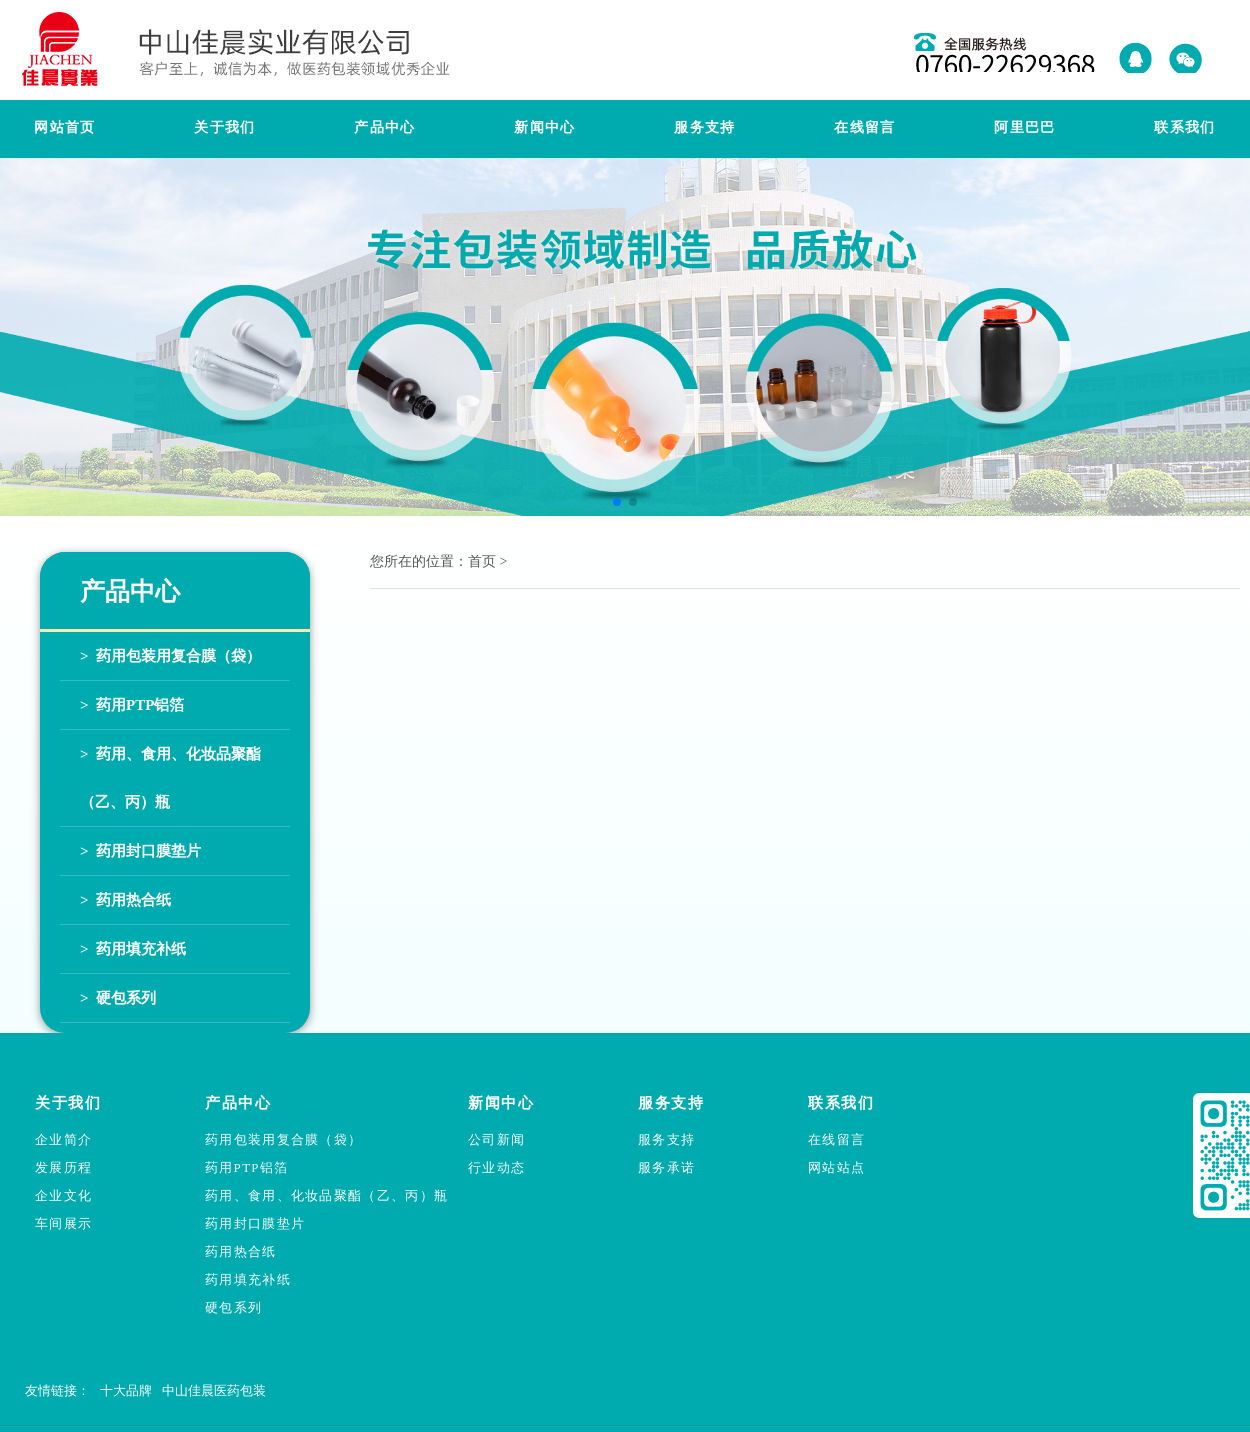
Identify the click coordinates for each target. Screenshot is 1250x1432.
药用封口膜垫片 (255, 1223)
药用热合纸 (241, 1251)
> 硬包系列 (118, 998)
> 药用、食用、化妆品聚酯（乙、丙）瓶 (170, 778)
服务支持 (666, 1139)
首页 (482, 561)
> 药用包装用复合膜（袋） (170, 656)
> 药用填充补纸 (133, 949)
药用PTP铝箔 (247, 1167)
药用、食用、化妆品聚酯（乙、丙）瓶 (326, 1195)
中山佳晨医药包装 (214, 1390)
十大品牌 (126, 1390)
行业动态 (496, 1167)
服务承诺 (666, 1167)
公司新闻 (496, 1139)
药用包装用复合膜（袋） (283, 1139)
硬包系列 (233, 1307)
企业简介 (63, 1139)
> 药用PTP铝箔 (132, 705)
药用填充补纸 (248, 1279)
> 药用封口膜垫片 (140, 851)
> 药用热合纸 (125, 900)
